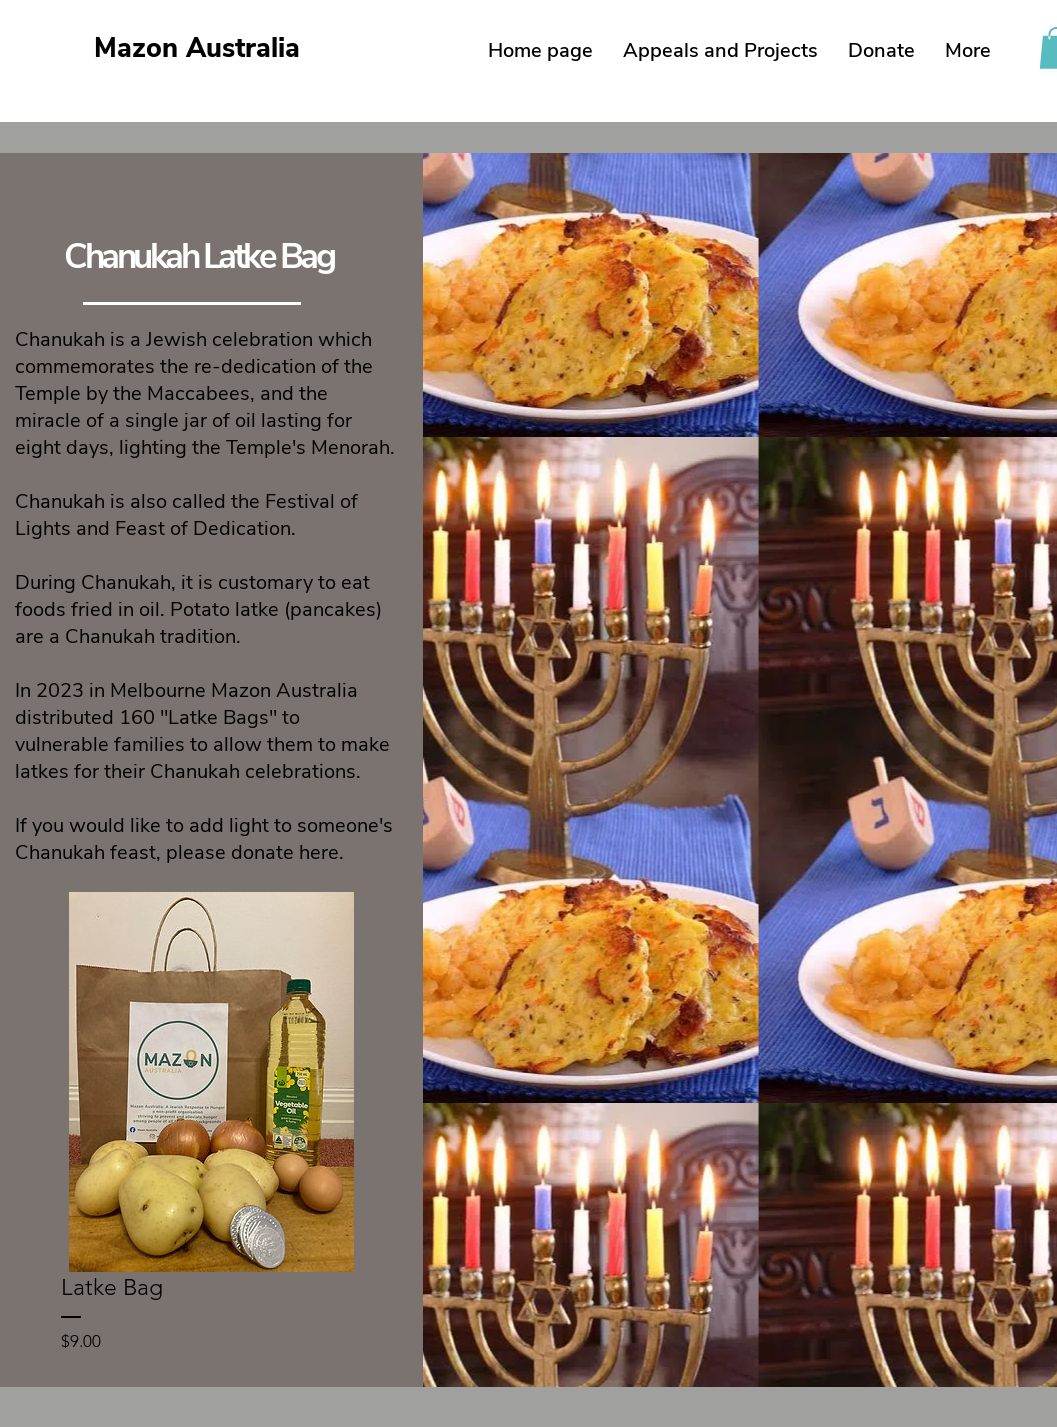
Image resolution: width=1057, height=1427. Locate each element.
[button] (720, 51)
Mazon (197, 48)
